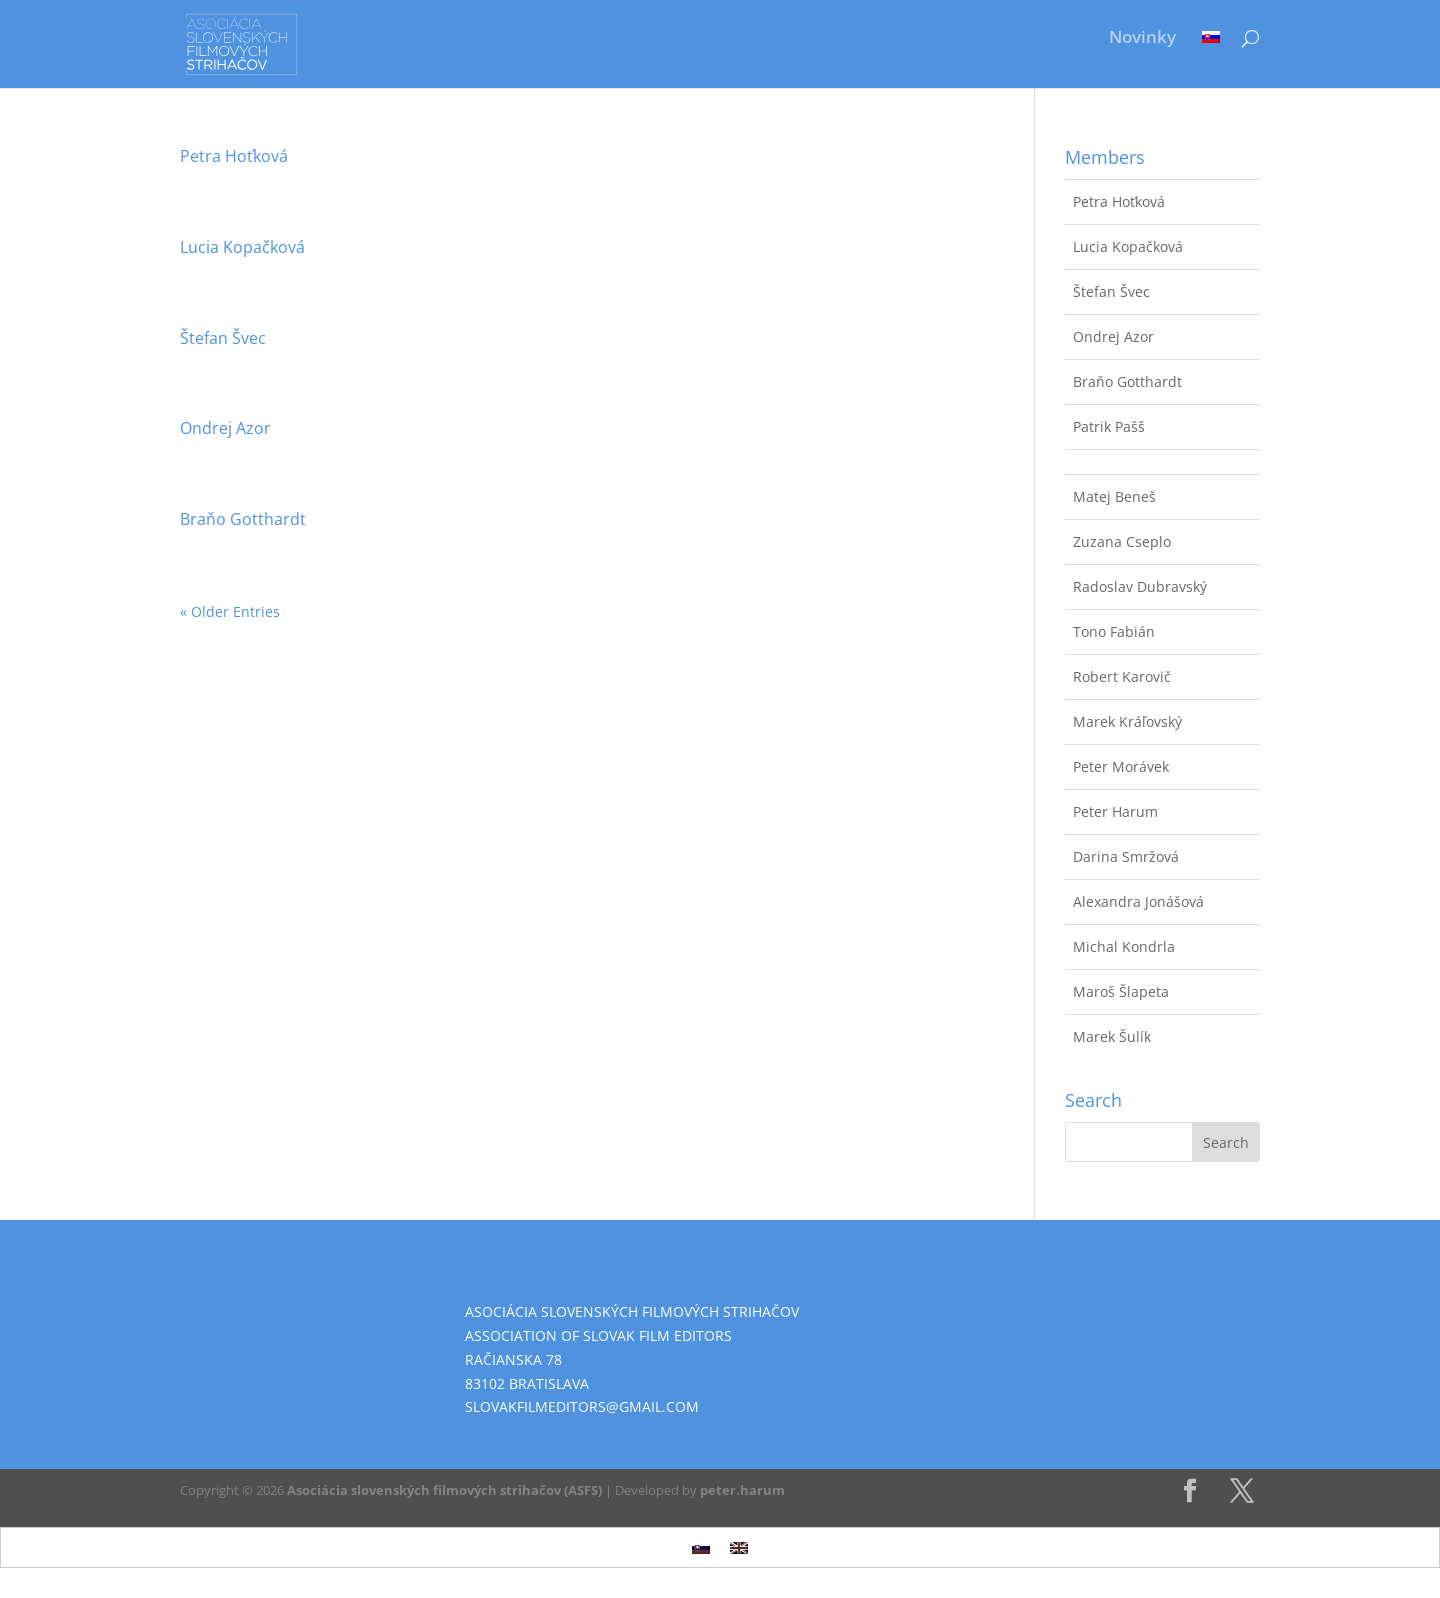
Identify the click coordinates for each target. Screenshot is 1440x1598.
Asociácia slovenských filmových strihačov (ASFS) (444, 1490)
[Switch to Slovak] (1211, 52)
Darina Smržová (1126, 856)
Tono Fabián (1114, 631)
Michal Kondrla (1124, 946)
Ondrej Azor (225, 428)
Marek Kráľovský (1127, 721)
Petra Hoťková (234, 156)
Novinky (1142, 39)
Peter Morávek (1121, 766)
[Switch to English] (739, 1547)
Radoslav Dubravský (1140, 586)
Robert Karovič (1122, 676)
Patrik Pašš (1109, 426)
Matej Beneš (1114, 496)
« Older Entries (230, 611)
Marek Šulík (1112, 1036)
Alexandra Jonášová (1138, 901)
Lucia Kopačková (242, 247)
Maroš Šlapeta (1121, 991)
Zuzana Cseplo (1122, 541)
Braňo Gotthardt (243, 519)
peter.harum (742, 1490)
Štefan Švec (223, 338)
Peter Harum (1115, 811)
